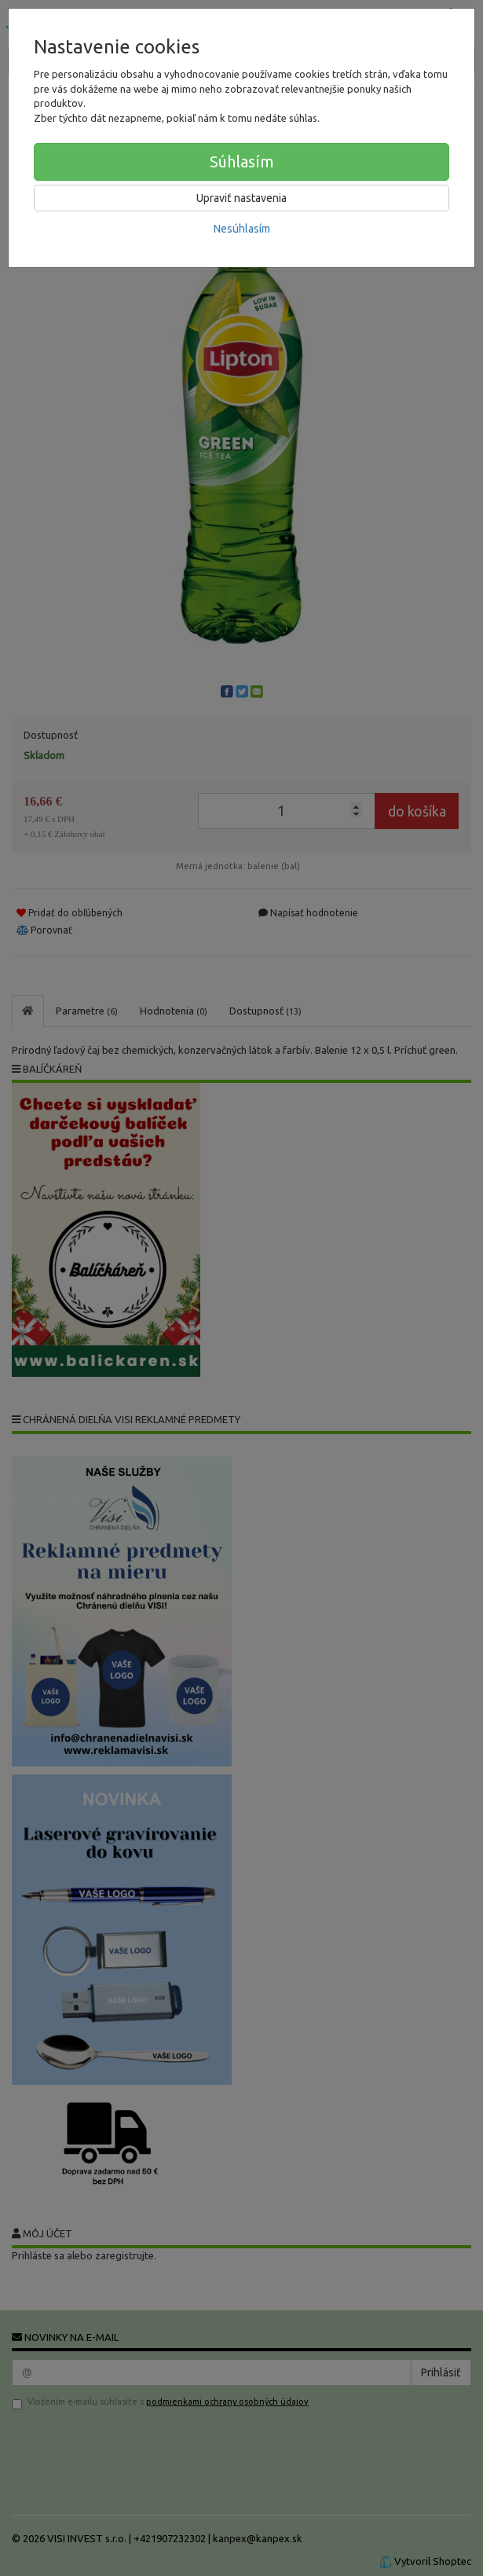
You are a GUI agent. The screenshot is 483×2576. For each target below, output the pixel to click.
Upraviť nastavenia (241, 198)
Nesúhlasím (242, 228)
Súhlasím (242, 161)
